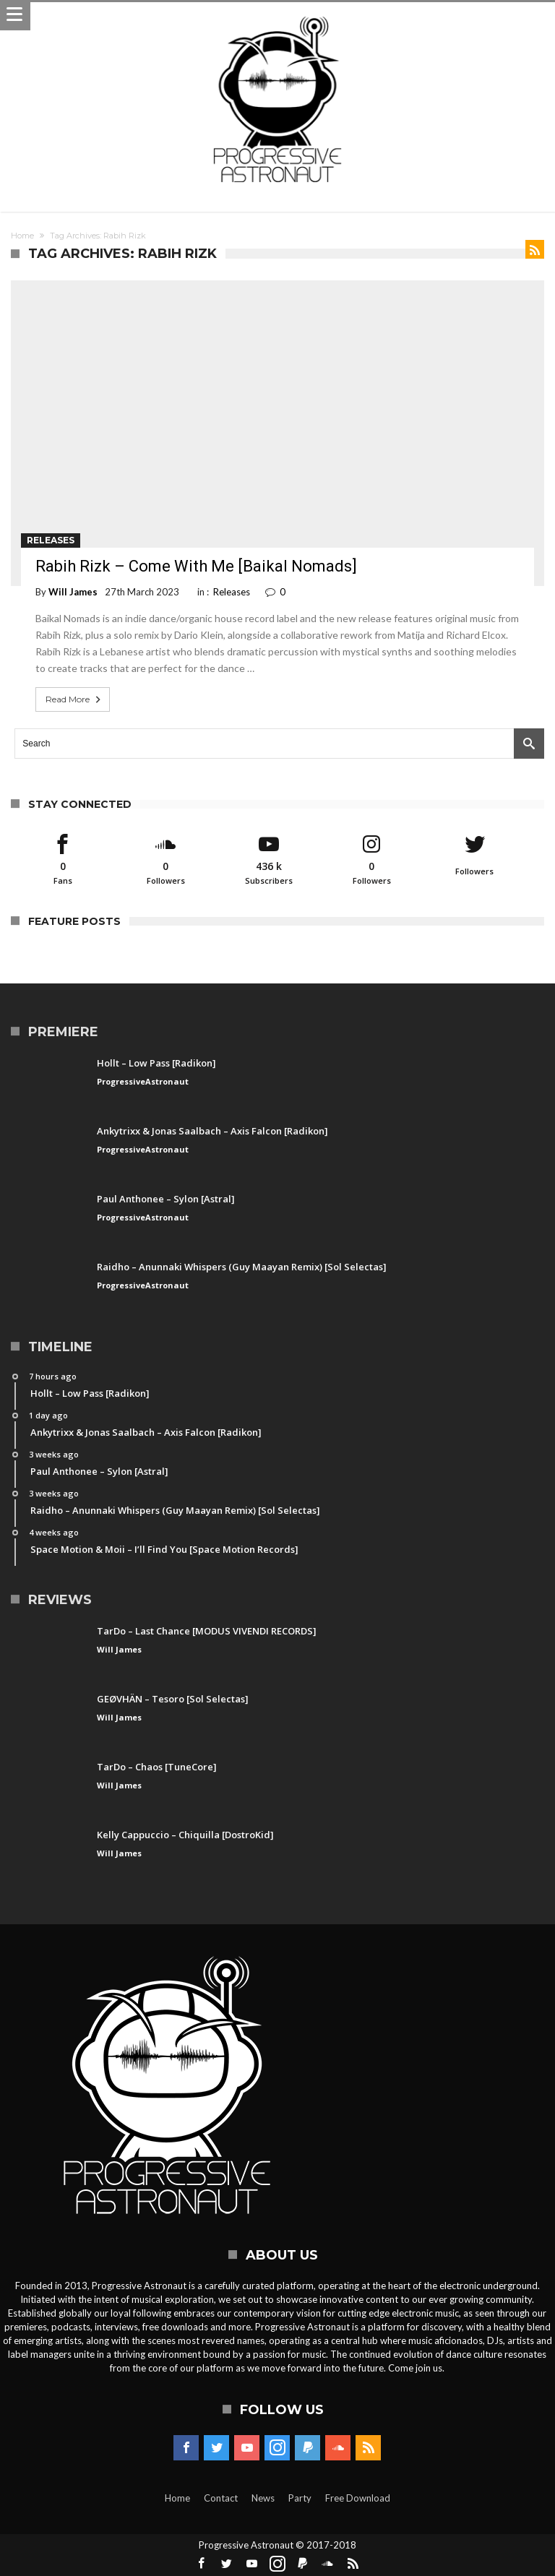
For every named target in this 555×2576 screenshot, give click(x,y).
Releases (50, 540)
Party (299, 2498)
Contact (221, 2498)
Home (22, 236)
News (263, 2498)
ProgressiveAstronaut (143, 1081)
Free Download (357, 2498)
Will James (73, 592)
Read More (74, 699)
